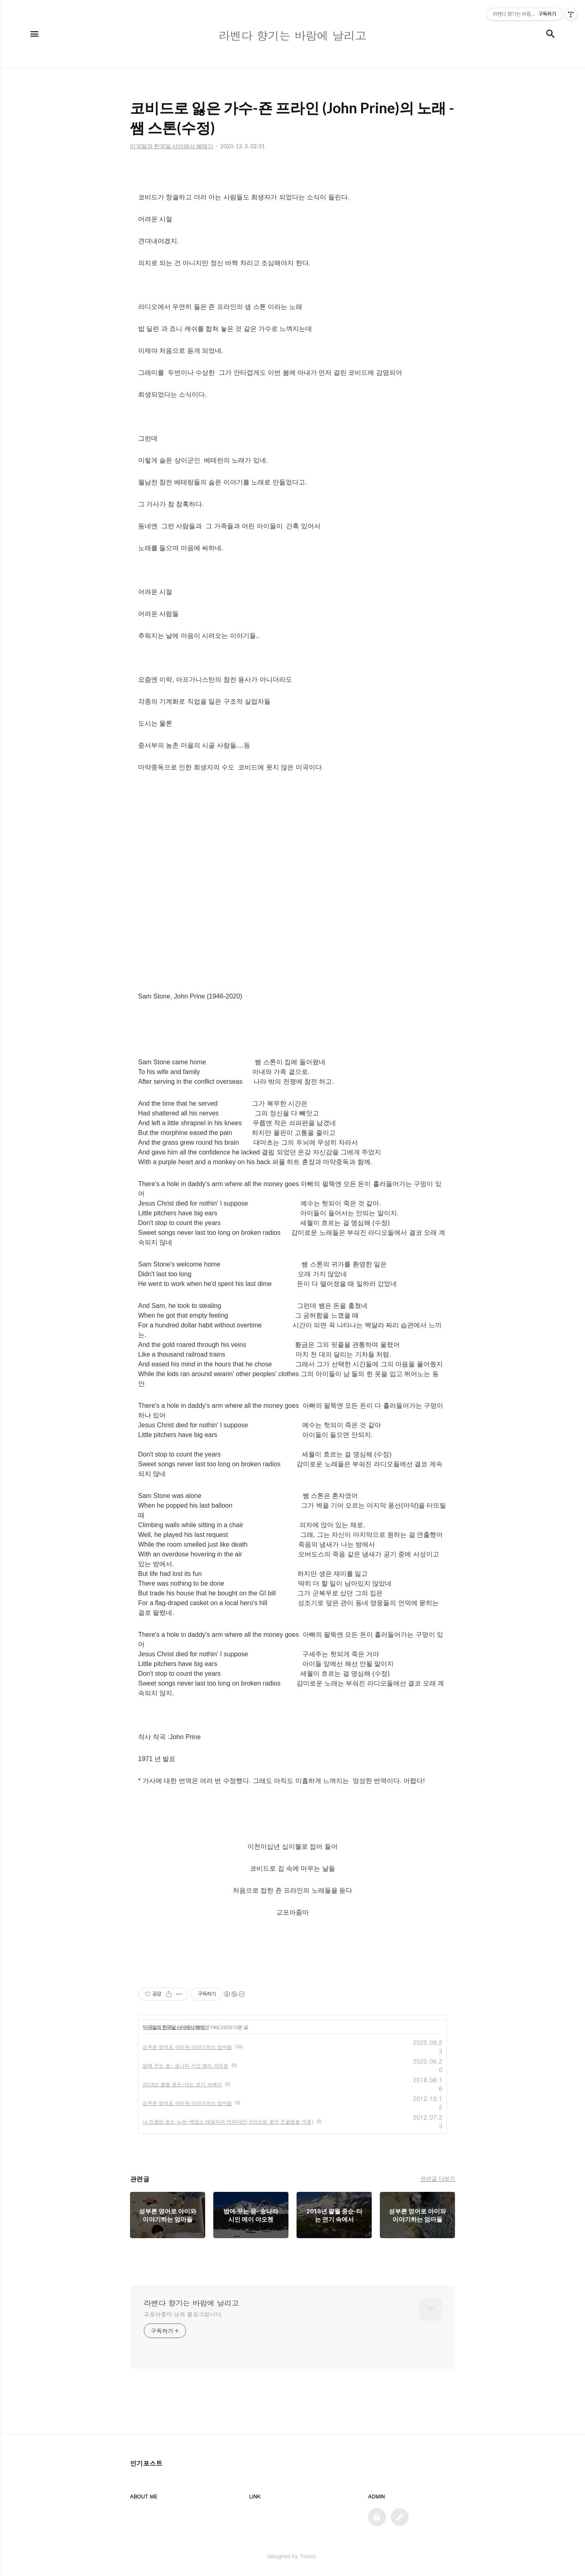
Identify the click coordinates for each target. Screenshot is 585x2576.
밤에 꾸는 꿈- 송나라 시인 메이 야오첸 (185, 2065)
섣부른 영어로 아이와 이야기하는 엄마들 (187, 2046)
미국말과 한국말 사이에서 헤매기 (175, 2027)
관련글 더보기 (437, 2178)
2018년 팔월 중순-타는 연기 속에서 (182, 2084)
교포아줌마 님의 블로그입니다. (183, 2314)
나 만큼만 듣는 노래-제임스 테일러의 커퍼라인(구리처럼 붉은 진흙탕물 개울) (228, 2121)
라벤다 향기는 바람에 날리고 (191, 2303)
